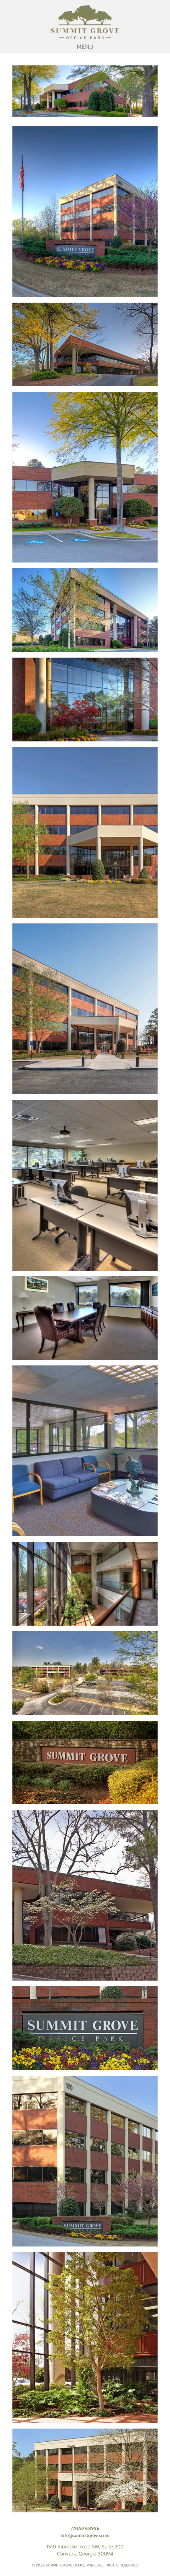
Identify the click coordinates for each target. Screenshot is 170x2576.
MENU (85, 47)
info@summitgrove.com (85, 2536)
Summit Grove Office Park (85, 22)
